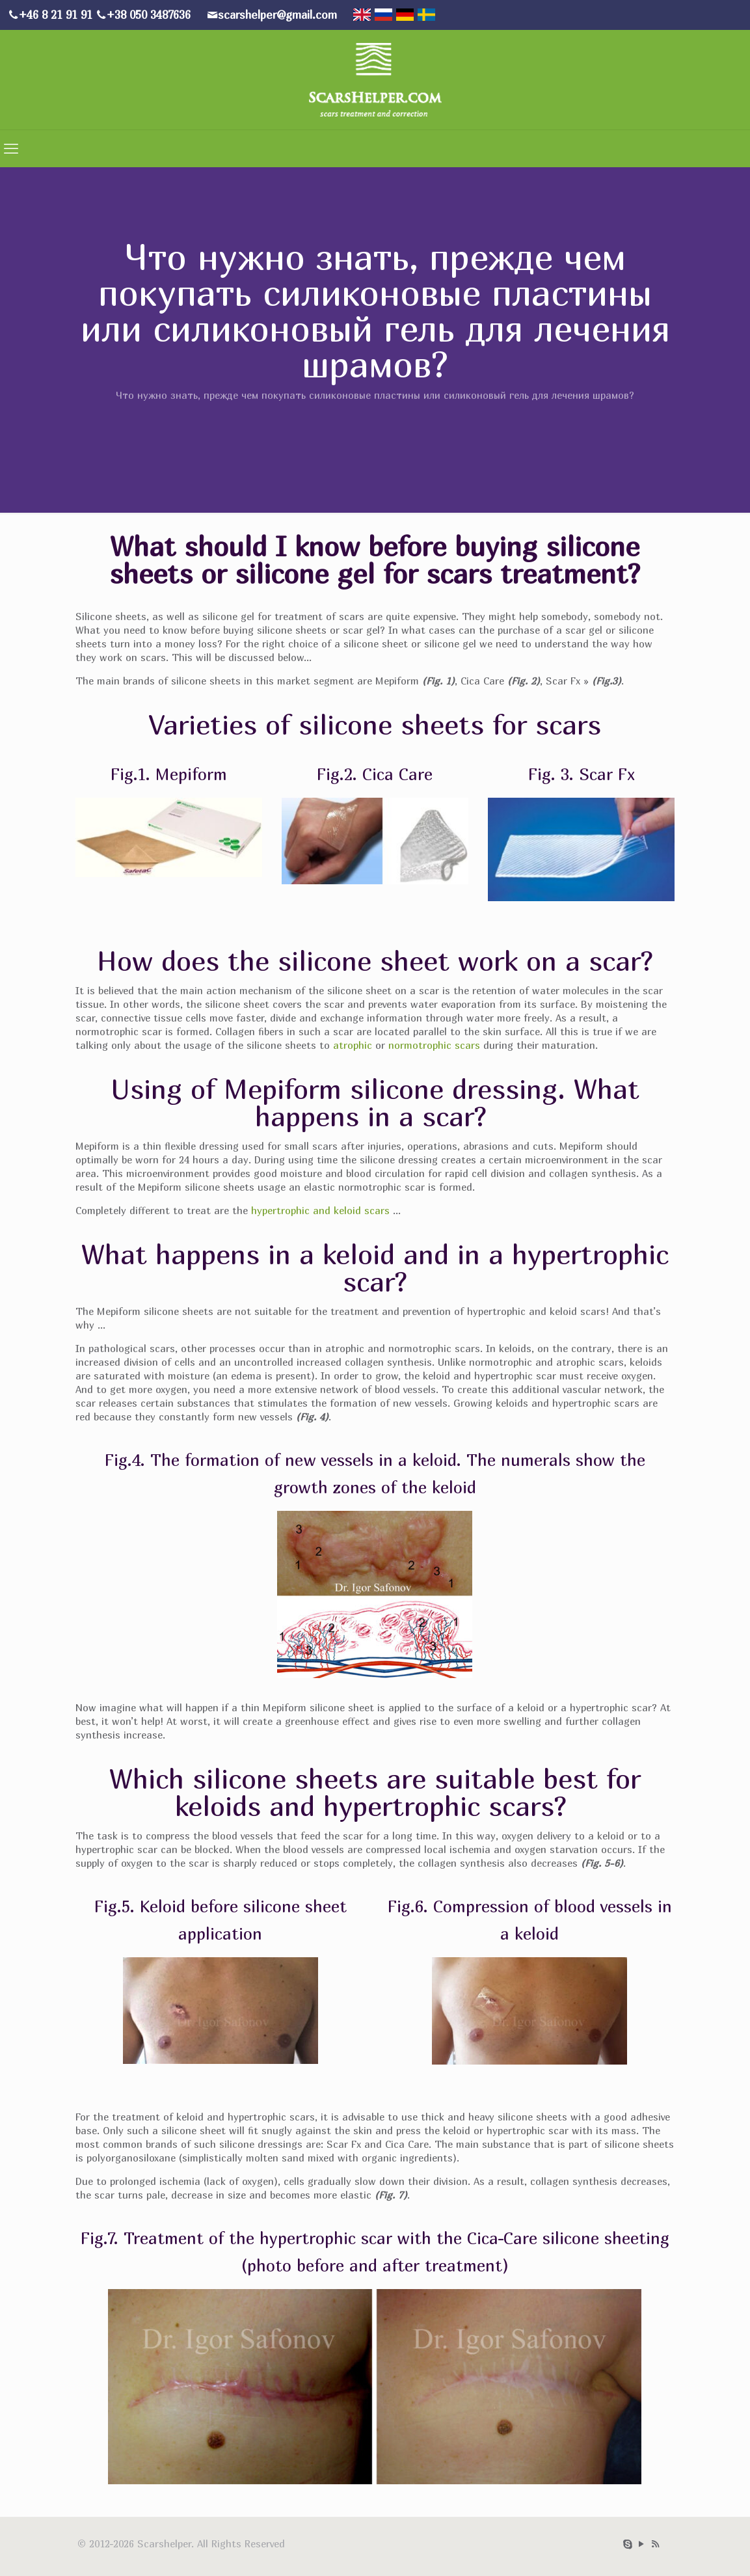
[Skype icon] (628, 2543)
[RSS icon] (655, 2543)
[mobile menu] (11, 148)
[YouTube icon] (642, 2543)
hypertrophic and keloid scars (322, 1210)
